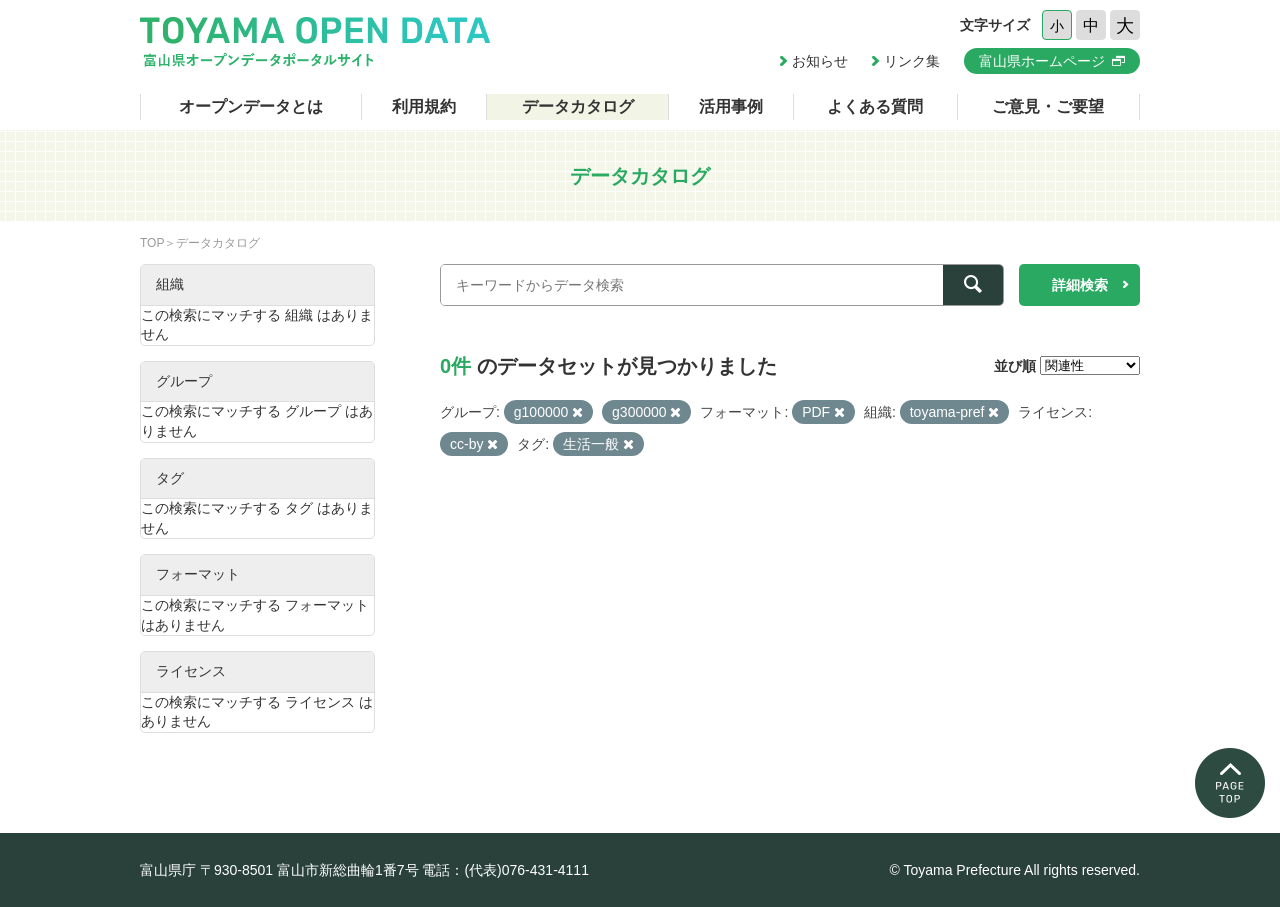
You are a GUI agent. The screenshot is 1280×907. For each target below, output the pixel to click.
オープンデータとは (251, 106)
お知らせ (820, 61)
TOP (152, 243)
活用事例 (731, 106)
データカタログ (578, 106)
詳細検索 (1080, 285)
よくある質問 (875, 106)
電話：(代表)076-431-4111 (505, 870)
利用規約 (424, 106)
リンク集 (912, 61)
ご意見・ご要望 (1048, 106)
